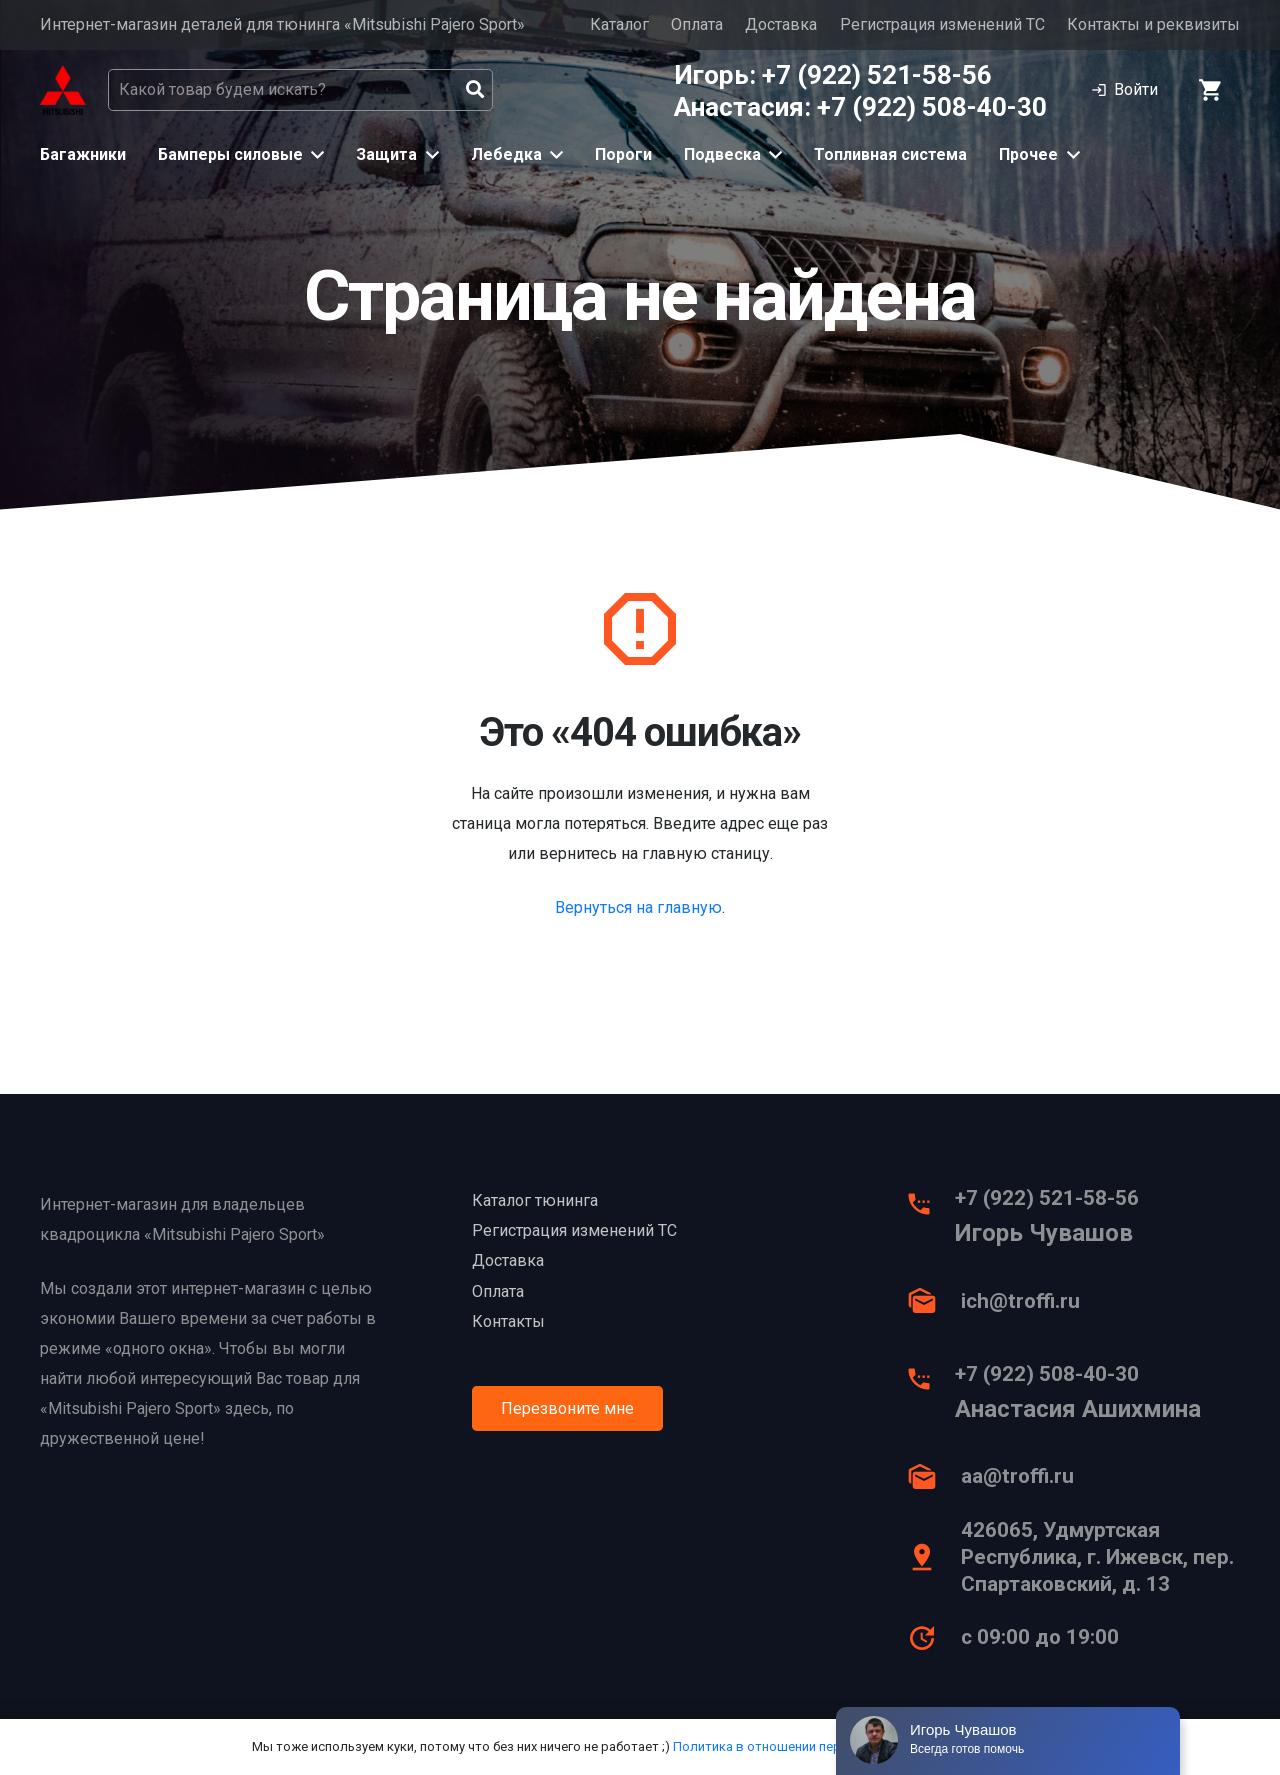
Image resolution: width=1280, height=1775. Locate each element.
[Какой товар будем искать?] (300, 90)
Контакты (508, 1321)
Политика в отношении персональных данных (814, 1746)
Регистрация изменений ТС (942, 24)
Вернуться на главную (638, 907)
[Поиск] (475, 90)
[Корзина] (1211, 90)
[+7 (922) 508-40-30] (929, 1384)
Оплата (697, 24)
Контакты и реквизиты (1153, 24)
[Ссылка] (63, 90)
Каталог (619, 24)
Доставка (781, 24)
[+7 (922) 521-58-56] (929, 1209)
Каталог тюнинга (535, 1200)
